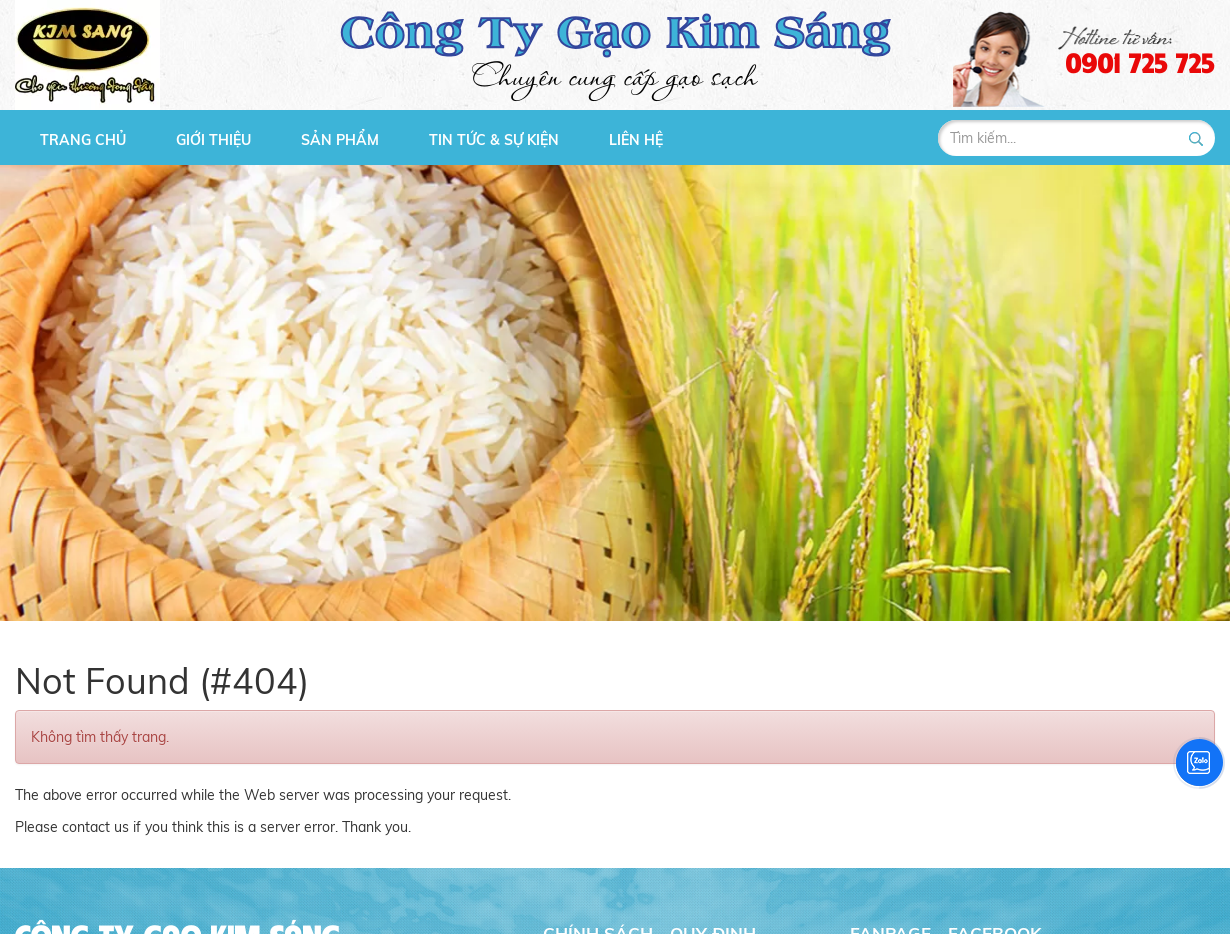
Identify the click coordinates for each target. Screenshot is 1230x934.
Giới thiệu (213, 140)
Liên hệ (636, 140)
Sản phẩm (340, 140)
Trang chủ (83, 140)
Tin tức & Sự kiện (494, 140)
